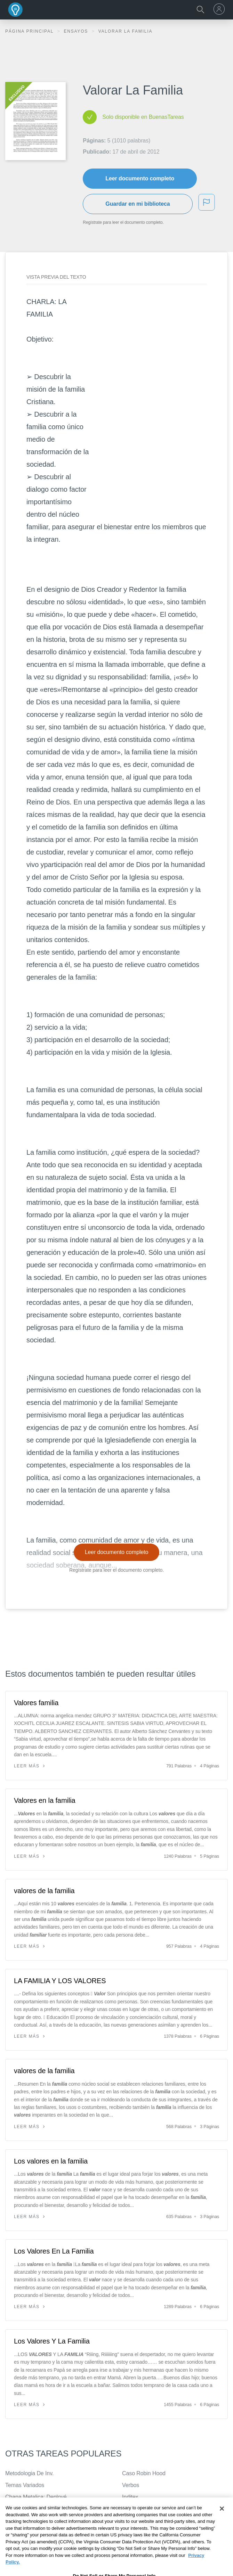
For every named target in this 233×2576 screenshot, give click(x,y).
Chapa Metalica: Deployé (35, 2497)
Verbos (130, 2485)
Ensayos (77, 31)
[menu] (220, 9)
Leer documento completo (139, 178)
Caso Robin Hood (144, 2473)
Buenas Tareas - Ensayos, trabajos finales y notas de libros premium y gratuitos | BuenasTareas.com (15, 9)
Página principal (30, 31)
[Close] (222, 2526)
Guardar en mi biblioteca (137, 204)
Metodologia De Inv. (29, 2473)
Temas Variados (24, 2485)
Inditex (130, 2497)
